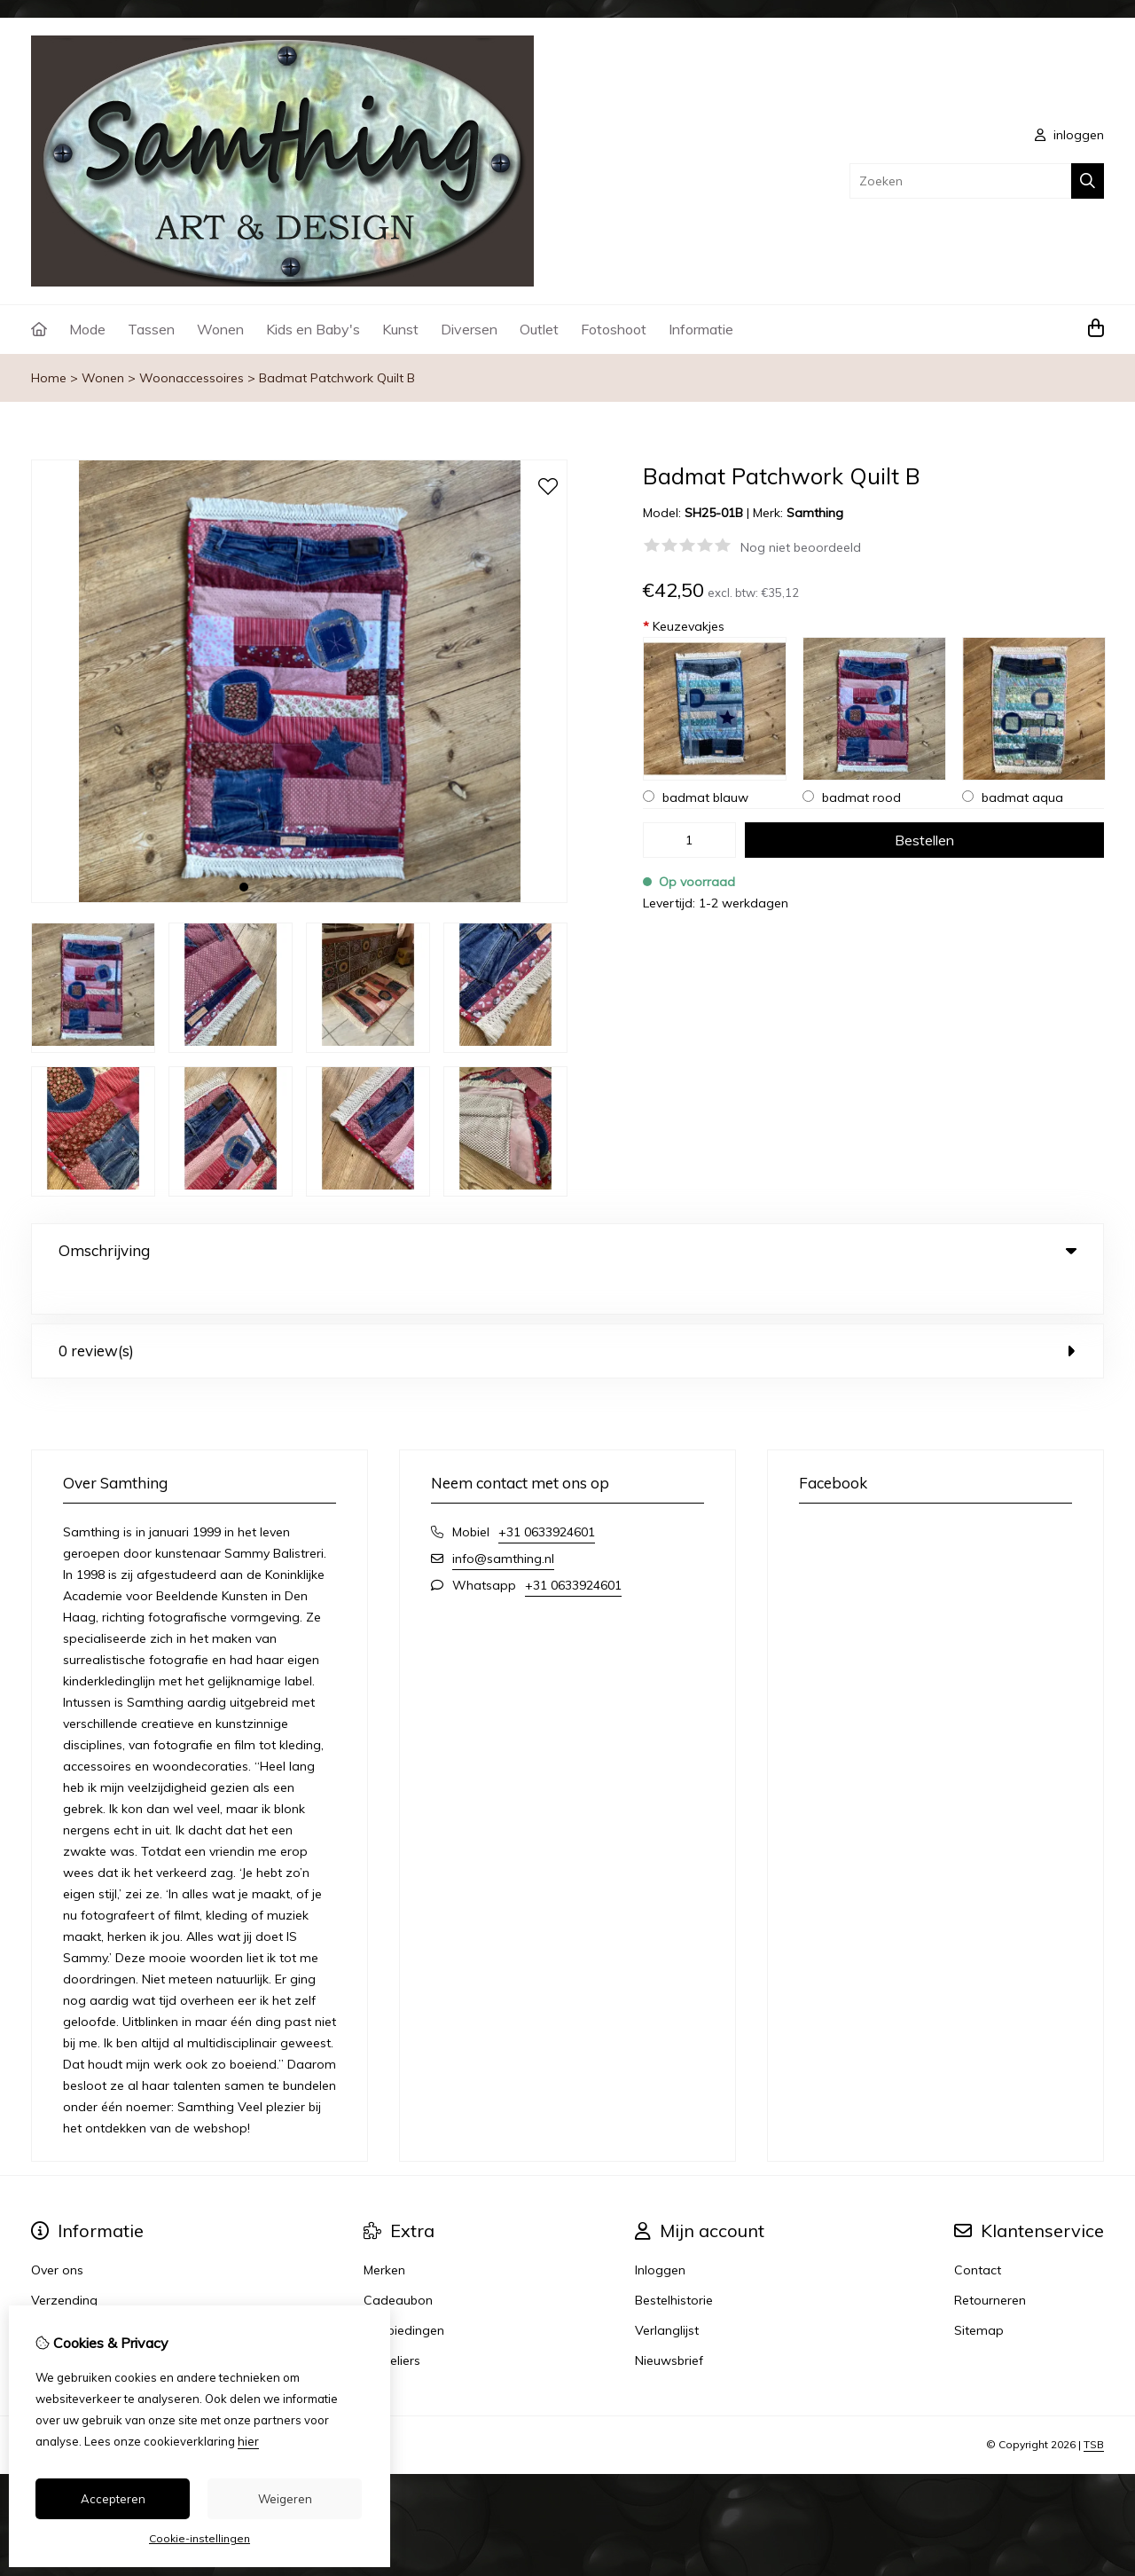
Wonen (220, 329)
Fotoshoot (613, 329)
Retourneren (990, 2264)
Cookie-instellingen (199, 2538)
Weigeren (285, 2499)
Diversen (469, 329)
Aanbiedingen (404, 2294)
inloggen (1069, 135)
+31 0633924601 (546, 1496)
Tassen (151, 329)
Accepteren (113, 2499)
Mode (87, 329)
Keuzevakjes (683, 626)
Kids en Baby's (313, 329)
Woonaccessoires (191, 378)
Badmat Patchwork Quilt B (337, 378)
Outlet (539, 329)
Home (49, 378)
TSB (1094, 2408)
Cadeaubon (398, 2264)
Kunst (400, 329)
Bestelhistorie (674, 2264)
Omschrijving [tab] (567, 1250)
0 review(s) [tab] (567, 1314)
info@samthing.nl (503, 1522)
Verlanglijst (667, 2294)
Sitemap (979, 2294)
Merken (384, 2234)
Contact (977, 2234)
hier (248, 2441)
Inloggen (660, 2234)
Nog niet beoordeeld (800, 547)
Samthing (815, 513)
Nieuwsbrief (669, 2324)
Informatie (701, 329)
